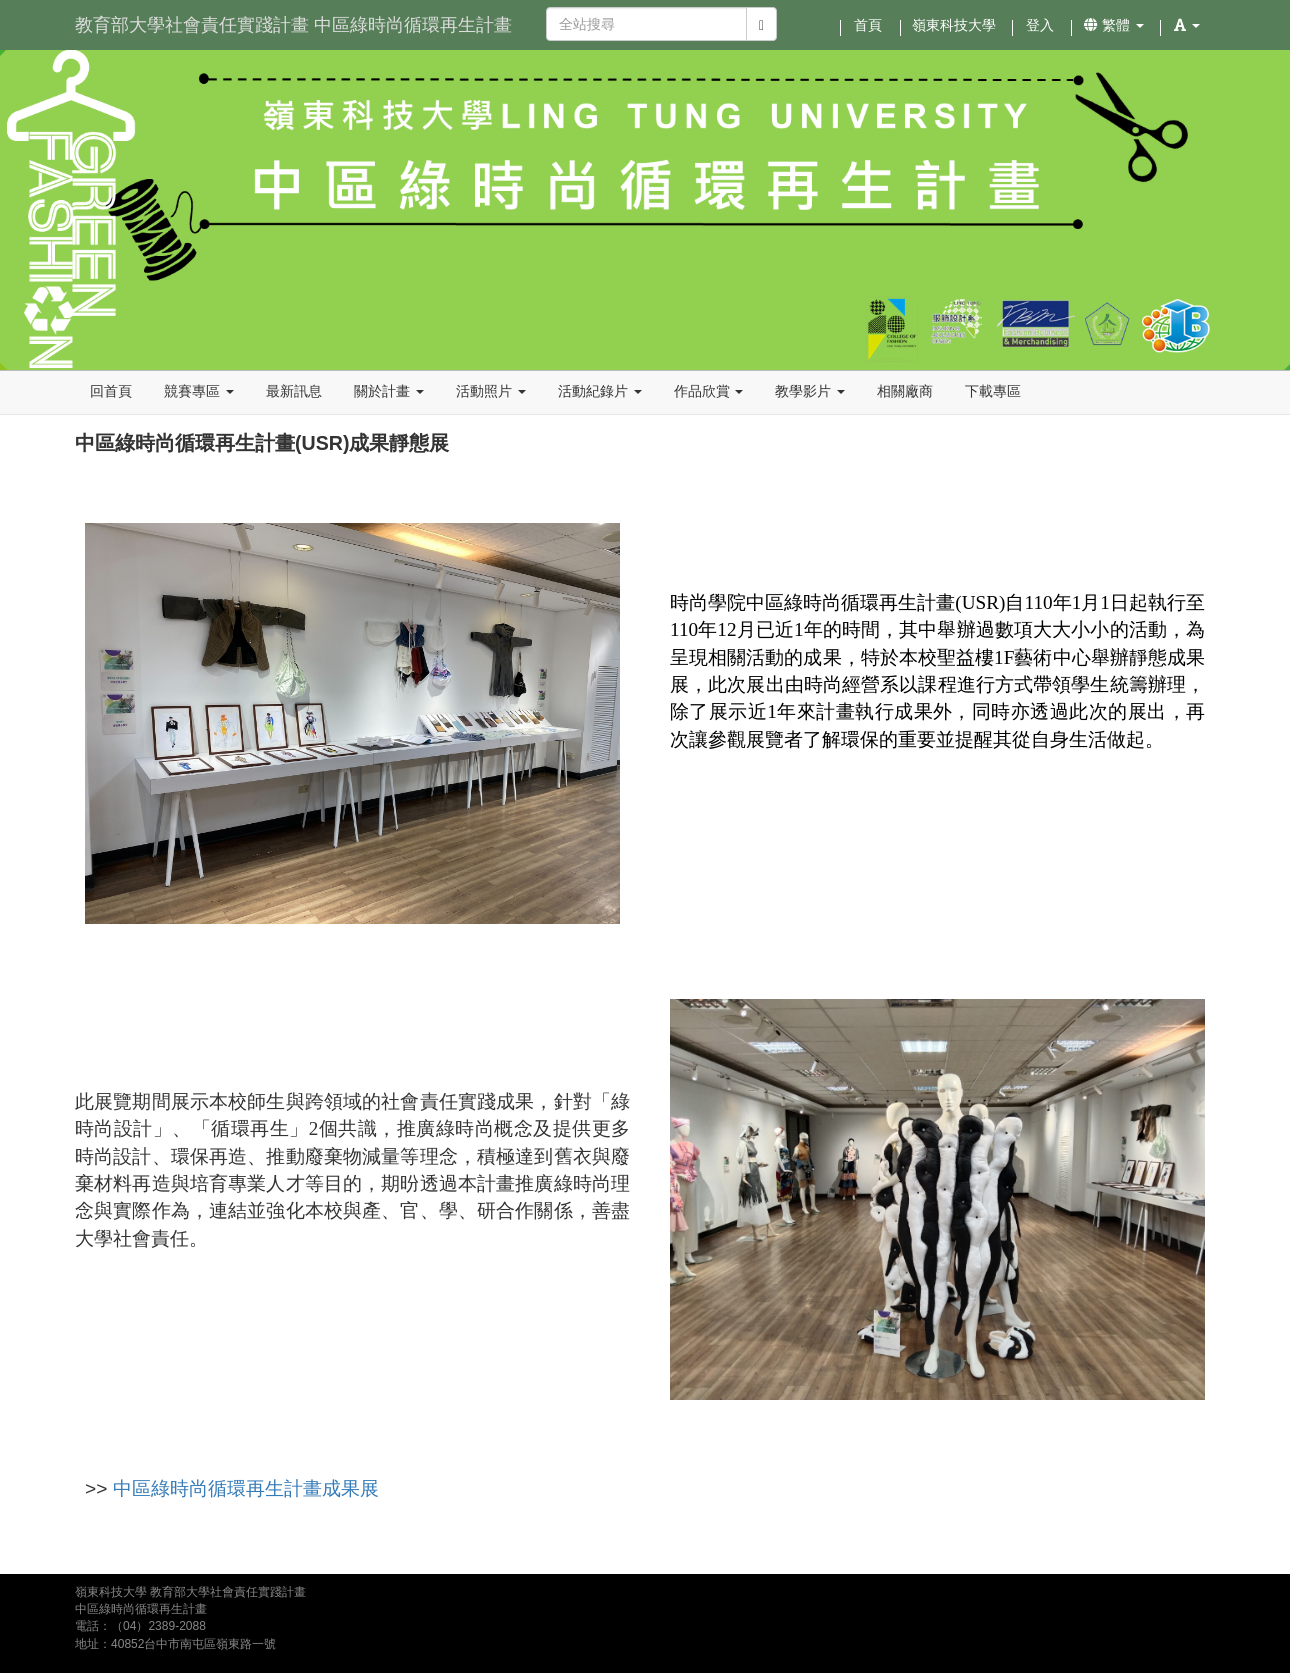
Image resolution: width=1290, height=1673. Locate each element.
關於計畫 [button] (389, 391)
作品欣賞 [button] (709, 391)
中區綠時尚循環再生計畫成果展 (246, 1488)
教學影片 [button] (810, 391)
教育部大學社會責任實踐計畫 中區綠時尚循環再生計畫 (293, 25)
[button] (1187, 25)
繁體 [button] (1114, 25)
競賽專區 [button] (199, 391)
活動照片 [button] (491, 391)
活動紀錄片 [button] (600, 391)
